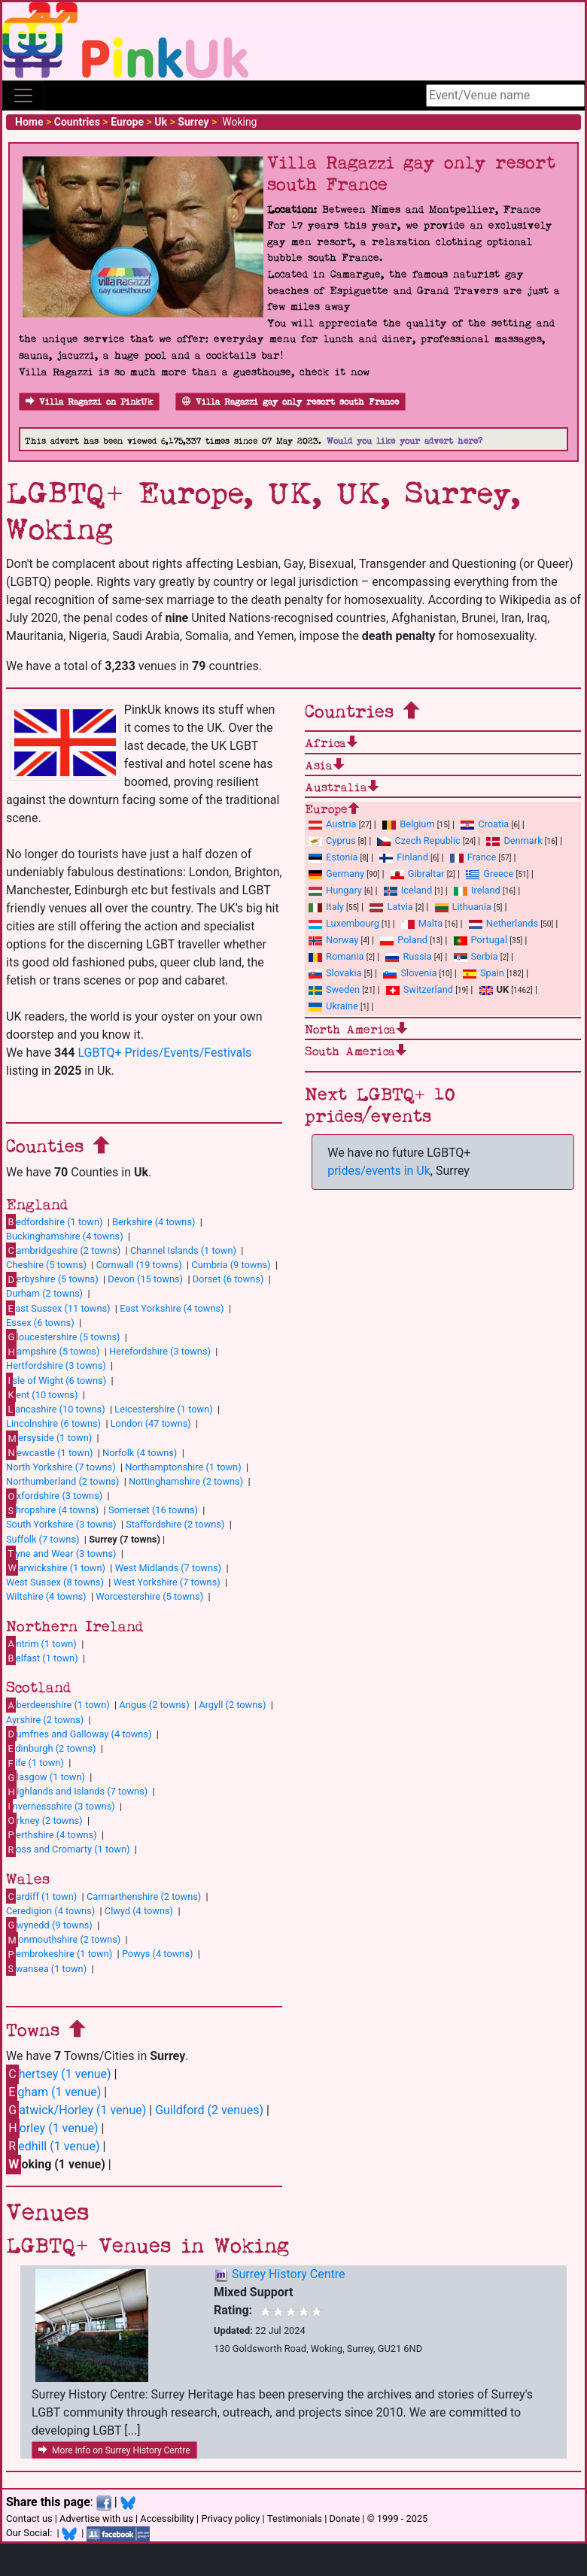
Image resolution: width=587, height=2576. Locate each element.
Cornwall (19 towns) (139, 1264)
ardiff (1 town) (41, 1896)
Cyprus (332, 840)
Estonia (333, 857)
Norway (333, 939)
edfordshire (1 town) (54, 1221)
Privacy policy (230, 2518)
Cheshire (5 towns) (46, 1264)
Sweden (334, 989)
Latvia (391, 906)
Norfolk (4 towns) (139, 1452)
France (473, 857)
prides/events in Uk (378, 1171)
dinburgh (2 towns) (51, 1747)
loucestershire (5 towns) (63, 1336)
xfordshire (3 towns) (54, 1495)
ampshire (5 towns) (52, 1351)
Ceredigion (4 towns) (50, 1910)
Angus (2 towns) (154, 1704)
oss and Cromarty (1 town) (67, 1849)
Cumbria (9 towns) (230, 1264)
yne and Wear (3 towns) (61, 1553)
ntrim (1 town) (41, 1643)
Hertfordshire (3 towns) (56, 1365)
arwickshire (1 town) (55, 1567)
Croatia (485, 824)
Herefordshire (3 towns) (160, 1351)
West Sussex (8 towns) (55, 1582)
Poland (403, 939)
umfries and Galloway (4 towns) (78, 1733)
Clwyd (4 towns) (139, 1910)
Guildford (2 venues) (209, 2110)
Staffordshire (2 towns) (175, 1524)
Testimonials (294, 2518)
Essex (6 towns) (40, 1322)
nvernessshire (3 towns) (60, 1805)
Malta (422, 923)
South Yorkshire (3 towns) (61, 1524)
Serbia (476, 956)
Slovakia (335, 973)
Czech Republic (418, 840)
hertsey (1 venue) (58, 2074)
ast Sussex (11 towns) (58, 1307)
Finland (403, 857)
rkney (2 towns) (44, 1820)
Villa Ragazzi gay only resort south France (290, 402)
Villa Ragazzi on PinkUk (89, 402)
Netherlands (503, 923)
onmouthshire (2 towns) (63, 1939)
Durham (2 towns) (44, 1293)
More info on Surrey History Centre (114, 2450)
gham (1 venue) (53, 2092)
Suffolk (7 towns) (42, 1539)
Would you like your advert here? (404, 441)
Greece (489, 873)
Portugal (480, 939)
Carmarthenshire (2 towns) (144, 1896)
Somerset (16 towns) (153, 1510)
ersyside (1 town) (49, 1438)
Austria (333, 824)
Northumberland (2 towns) (62, 1481)
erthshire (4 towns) (51, 1834)
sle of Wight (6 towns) (56, 1380)
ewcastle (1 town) (49, 1452)
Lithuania (463, 906)
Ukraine (333, 1006)
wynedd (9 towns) (49, 1924)
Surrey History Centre (288, 2274)
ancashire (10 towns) (55, 1408)
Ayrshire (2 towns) (45, 1719)
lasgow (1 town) (45, 1777)
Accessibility (167, 2518)
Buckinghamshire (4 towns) (64, 1236)
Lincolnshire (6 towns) (53, 1423)
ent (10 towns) (42, 1394)
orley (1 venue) (52, 2128)
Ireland (477, 890)
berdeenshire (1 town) (58, 1705)
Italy (326, 906)
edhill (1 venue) (52, 2146)
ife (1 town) (35, 1762)
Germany (336, 873)
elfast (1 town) (42, 1657)
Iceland (408, 890)
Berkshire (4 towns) (153, 1221)
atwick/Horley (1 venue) (76, 2110)
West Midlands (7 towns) (168, 1567)
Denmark (514, 840)
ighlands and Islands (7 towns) (77, 1791)
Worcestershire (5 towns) (149, 1596)
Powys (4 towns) (157, 1953)
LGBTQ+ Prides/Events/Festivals (164, 1052)
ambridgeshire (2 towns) (63, 1250)
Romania (336, 956)
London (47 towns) (151, 1423)
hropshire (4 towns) (52, 1510)
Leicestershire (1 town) (163, 1409)
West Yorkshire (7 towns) (167, 1582)
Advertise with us (96, 2518)
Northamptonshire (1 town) (183, 1467)
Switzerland (419, 989)
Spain (483, 973)
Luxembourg (344, 923)
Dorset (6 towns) (228, 1279)
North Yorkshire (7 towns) (61, 1467)
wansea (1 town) (46, 1968)
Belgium (408, 824)
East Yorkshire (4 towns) (172, 1308)
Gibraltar (418, 873)
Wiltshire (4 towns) (46, 1596)
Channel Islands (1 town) (183, 1250)
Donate (344, 2518)
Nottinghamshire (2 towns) (186, 1481)
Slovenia (409, 973)
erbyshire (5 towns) (52, 1279)
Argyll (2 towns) (232, 1704)
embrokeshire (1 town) (59, 1954)
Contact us (29, 2518)
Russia (408, 956)
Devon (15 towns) (145, 1279)
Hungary (335, 890)
